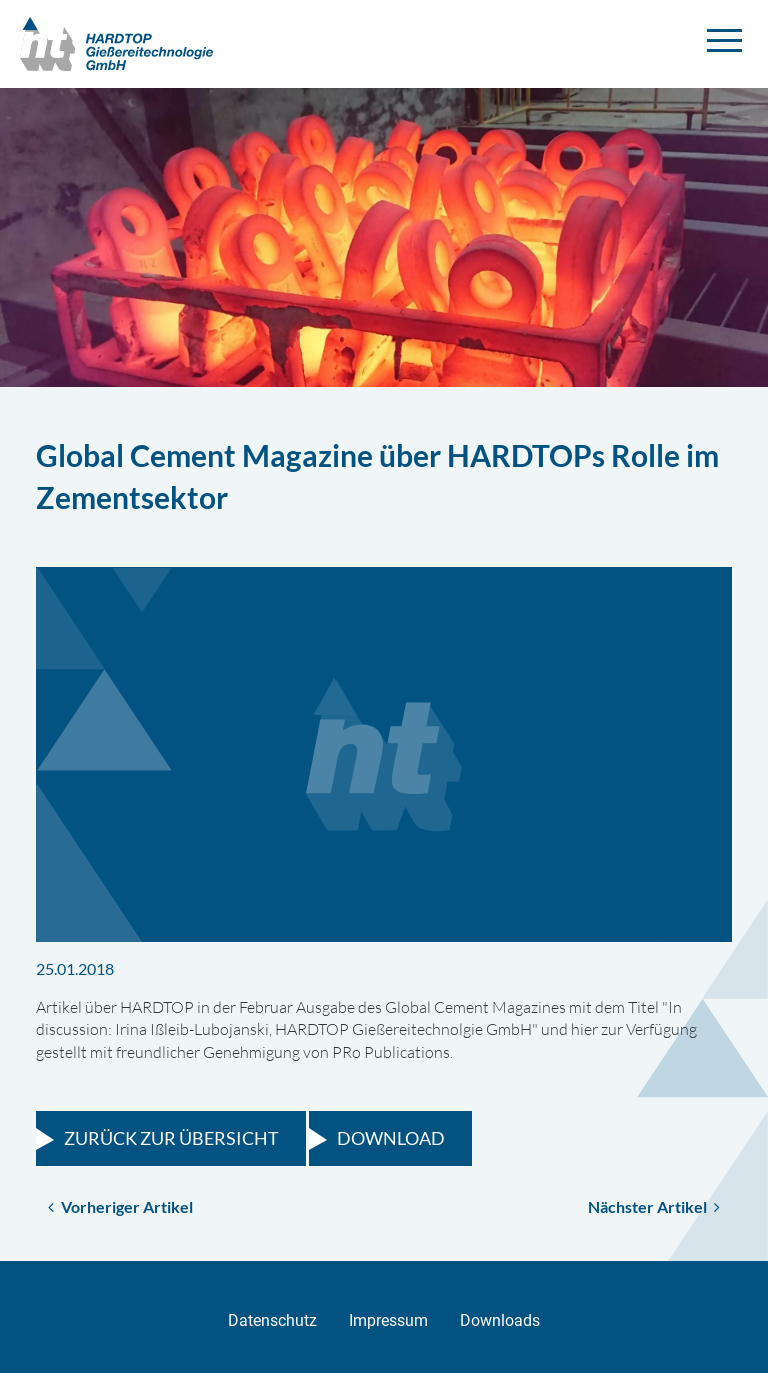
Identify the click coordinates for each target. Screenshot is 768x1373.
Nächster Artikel (654, 1206)
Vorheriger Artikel (120, 1206)
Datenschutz (272, 1320)
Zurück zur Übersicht (171, 1138)
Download (391, 1138)
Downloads (500, 1320)
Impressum (388, 1320)
